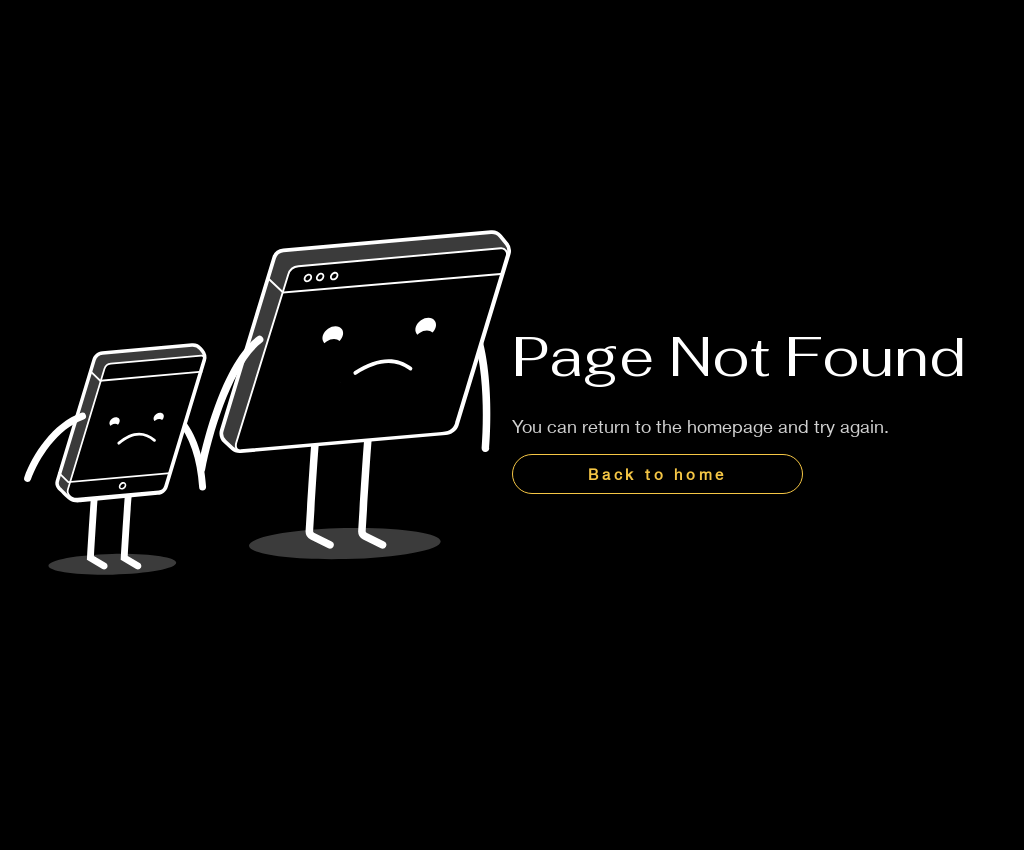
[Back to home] (657, 474)
